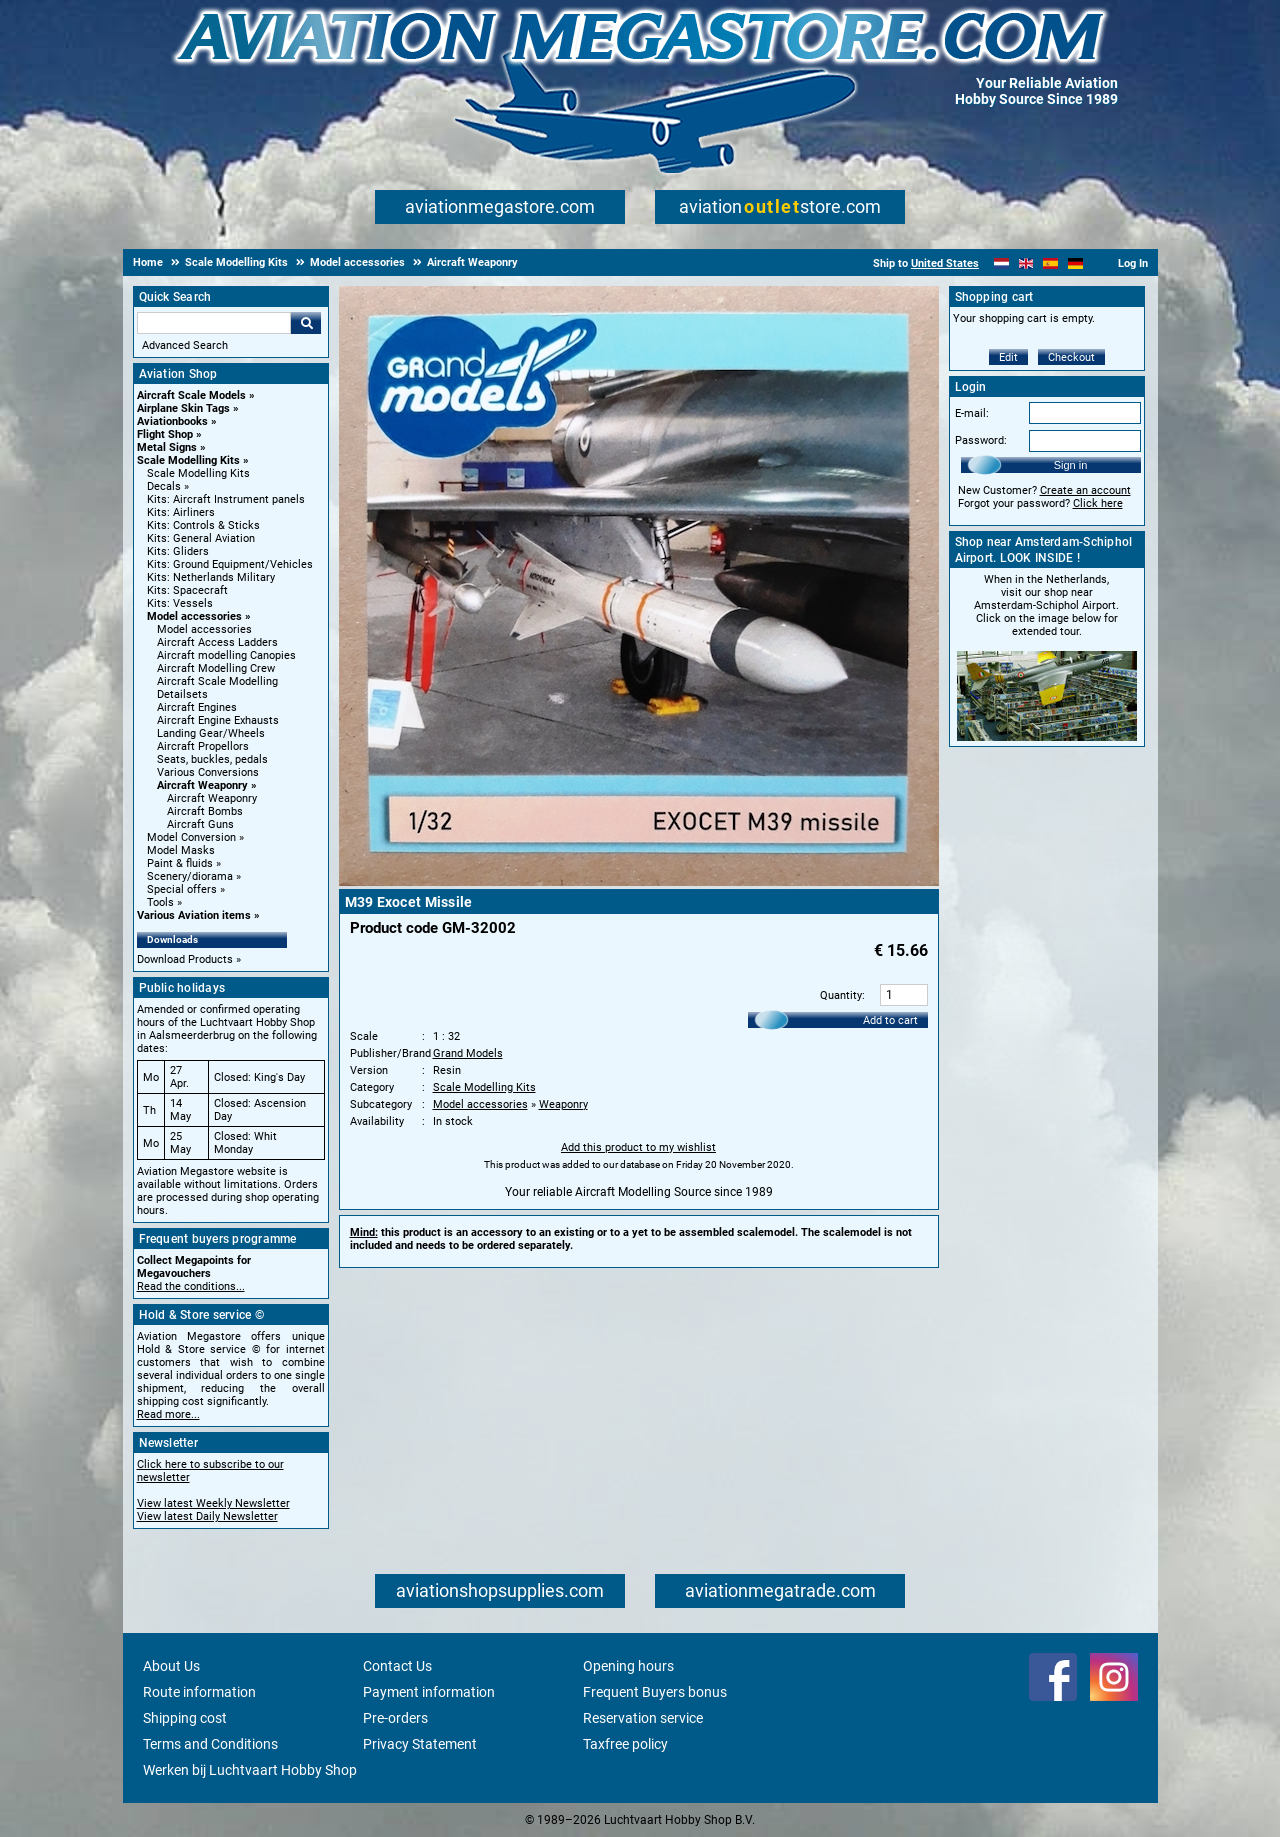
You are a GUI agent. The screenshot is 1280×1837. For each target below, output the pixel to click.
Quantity (841, 995)
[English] (1026, 263)
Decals (164, 486)
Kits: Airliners (181, 512)
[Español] (1050, 263)
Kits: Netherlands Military (211, 577)
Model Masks (181, 850)
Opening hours (628, 1666)
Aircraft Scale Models (191, 395)
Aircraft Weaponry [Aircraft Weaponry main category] (212, 798)
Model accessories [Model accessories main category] (204, 629)
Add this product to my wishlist (638, 1147)
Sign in (1071, 465)
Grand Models (468, 1053)
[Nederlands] (1001, 263)
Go (306, 323)
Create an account (1085, 490)
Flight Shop (165, 434)
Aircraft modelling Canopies (226, 655)
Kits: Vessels (180, 603)
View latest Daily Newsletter (207, 1516)
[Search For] (214, 323)
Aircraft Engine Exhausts (218, 720)
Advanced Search (185, 345)
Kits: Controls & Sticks (203, 525)
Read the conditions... (191, 1286)
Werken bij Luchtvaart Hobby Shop (250, 1770)
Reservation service (643, 1718)
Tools (160, 902)
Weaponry (563, 1104)
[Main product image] (639, 882)
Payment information (429, 1692)
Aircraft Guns (200, 824)
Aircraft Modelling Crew (216, 668)
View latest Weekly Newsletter (213, 1503)
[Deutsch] (1075, 263)
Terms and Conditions (210, 1744)
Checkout (1071, 357)
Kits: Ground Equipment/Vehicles (230, 564)
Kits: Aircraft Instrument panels (226, 499)
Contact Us (397, 1666)
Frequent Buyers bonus (655, 1692)
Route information (199, 1692)
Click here (1098, 503)
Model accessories (194, 616)
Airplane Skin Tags (183, 408)
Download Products (185, 959)
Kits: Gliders (178, 551)
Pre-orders (395, 1718)
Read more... (168, 1414)
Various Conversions (208, 772)
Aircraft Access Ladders (217, 642)
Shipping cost (185, 1718)
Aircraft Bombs (205, 811)
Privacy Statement (420, 1744)
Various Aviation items (194, 915)
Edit (1008, 357)
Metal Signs (167, 447)
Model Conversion (191, 837)
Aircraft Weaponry (202, 785)
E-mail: (972, 413)
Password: (981, 440)
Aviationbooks (172, 421)
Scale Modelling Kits (188, 460)
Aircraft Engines (197, 707)
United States (945, 263)
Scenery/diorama (190, 876)
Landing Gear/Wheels (211, 733)
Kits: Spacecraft (187, 590)
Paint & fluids (180, 863)
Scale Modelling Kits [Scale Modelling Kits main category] (198, 473)
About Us (171, 1666)
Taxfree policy (625, 1744)
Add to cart (890, 1020)
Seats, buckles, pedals (212, 759)
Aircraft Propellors (203, 746)
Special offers (182, 889)
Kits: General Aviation (201, 538)
